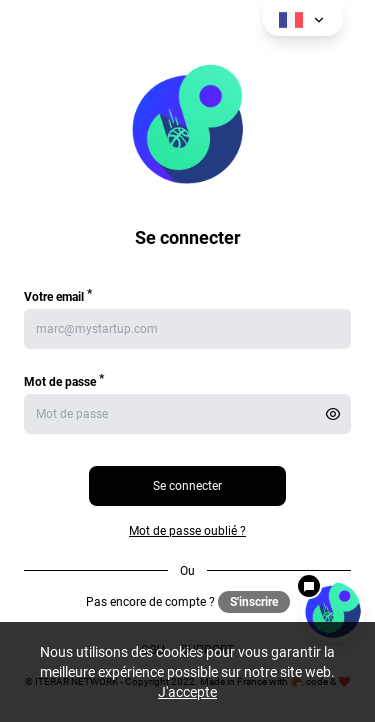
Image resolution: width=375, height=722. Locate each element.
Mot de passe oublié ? (187, 531)
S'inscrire (254, 602)
